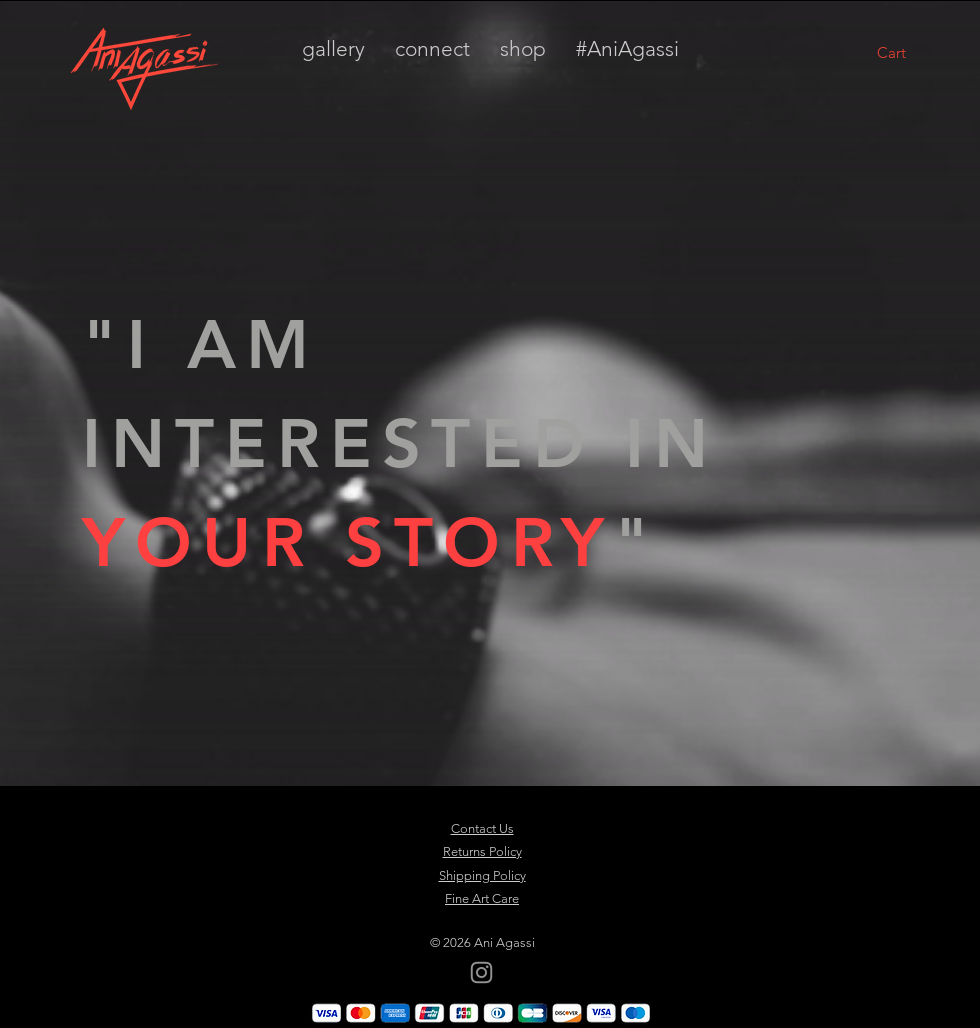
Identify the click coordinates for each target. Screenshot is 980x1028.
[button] (915, 53)
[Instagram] (481, 972)
